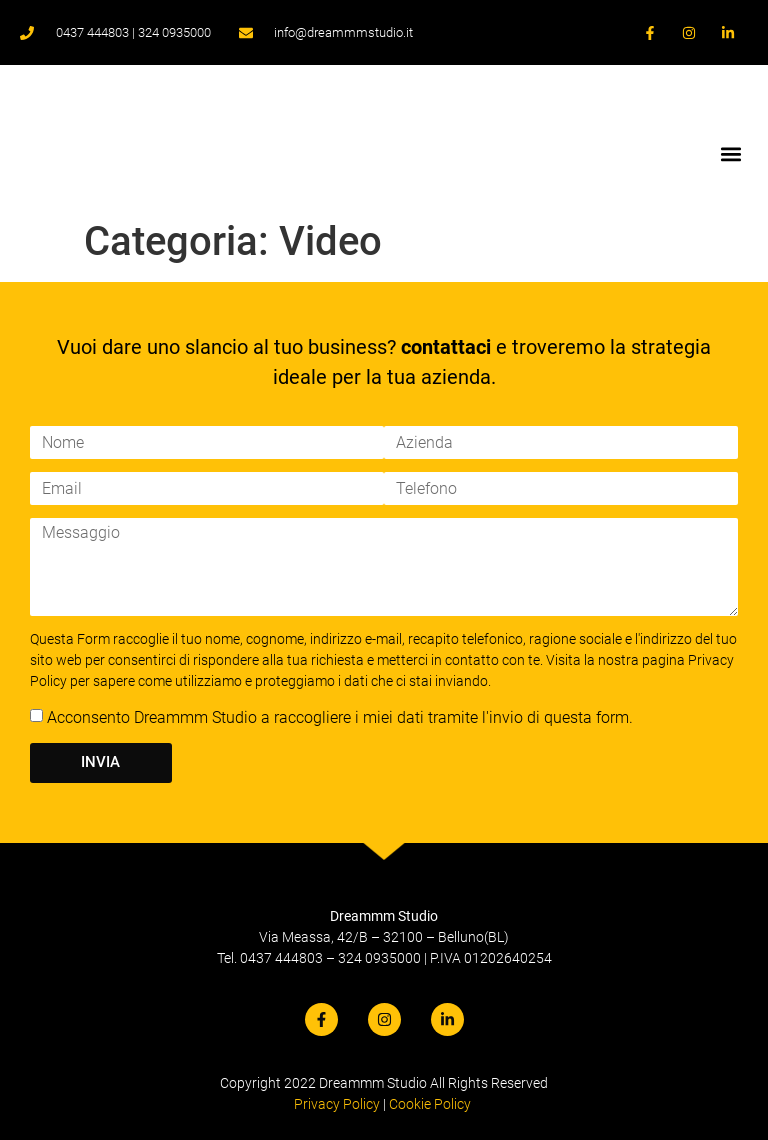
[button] (731, 153)
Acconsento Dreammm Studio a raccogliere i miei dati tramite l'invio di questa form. (340, 717)
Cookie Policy (430, 1104)
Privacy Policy (337, 1104)
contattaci (446, 347)
